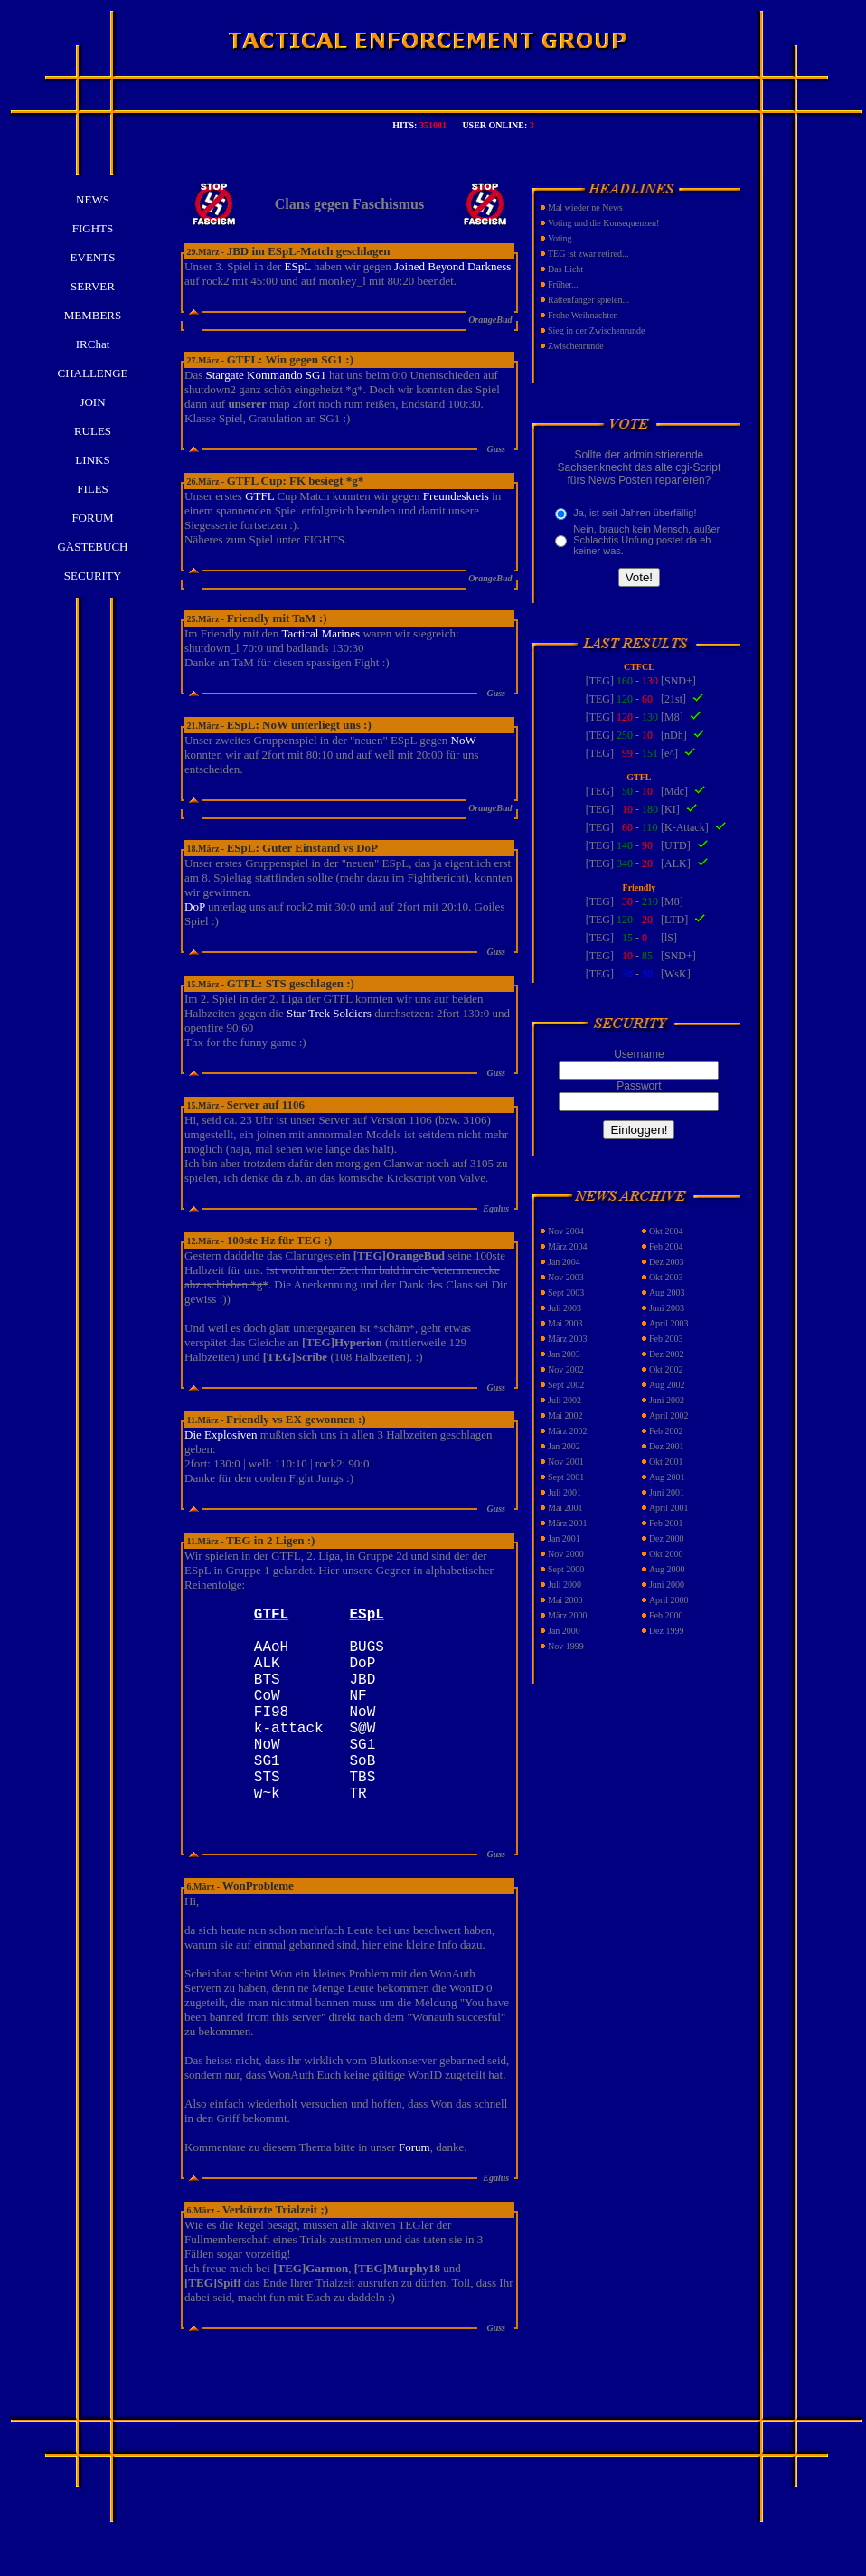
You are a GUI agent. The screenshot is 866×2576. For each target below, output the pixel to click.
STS (267, 1816)
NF (366, 1716)
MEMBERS (93, 315)
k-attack (289, 1756)
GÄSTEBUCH (92, 546)
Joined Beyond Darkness (452, 266)
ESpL (297, 266)
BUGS (366, 1656)
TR (357, 1835)
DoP (194, 906)
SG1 (366, 1776)
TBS (362, 1816)
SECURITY (93, 575)
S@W (366, 1756)
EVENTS (93, 257)
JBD (366, 1696)
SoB (362, 1796)
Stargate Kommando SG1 (265, 375)
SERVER (93, 286)
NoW (463, 740)
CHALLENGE (93, 373)
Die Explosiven (221, 1434)
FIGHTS (93, 228)
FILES (92, 488)
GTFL (259, 496)
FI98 (271, 1736)
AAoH (271, 1656)
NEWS (92, 199)
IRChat (93, 344)
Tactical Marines (320, 633)
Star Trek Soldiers (329, 1013)
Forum (414, 2190)
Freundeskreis (456, 496)
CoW (267, 1716)
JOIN (92, 402)
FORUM (92, 517)
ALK (267, 1676)
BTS (267, 1696)
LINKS (92, 460)
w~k (267, 1835)
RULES (92, 431)
